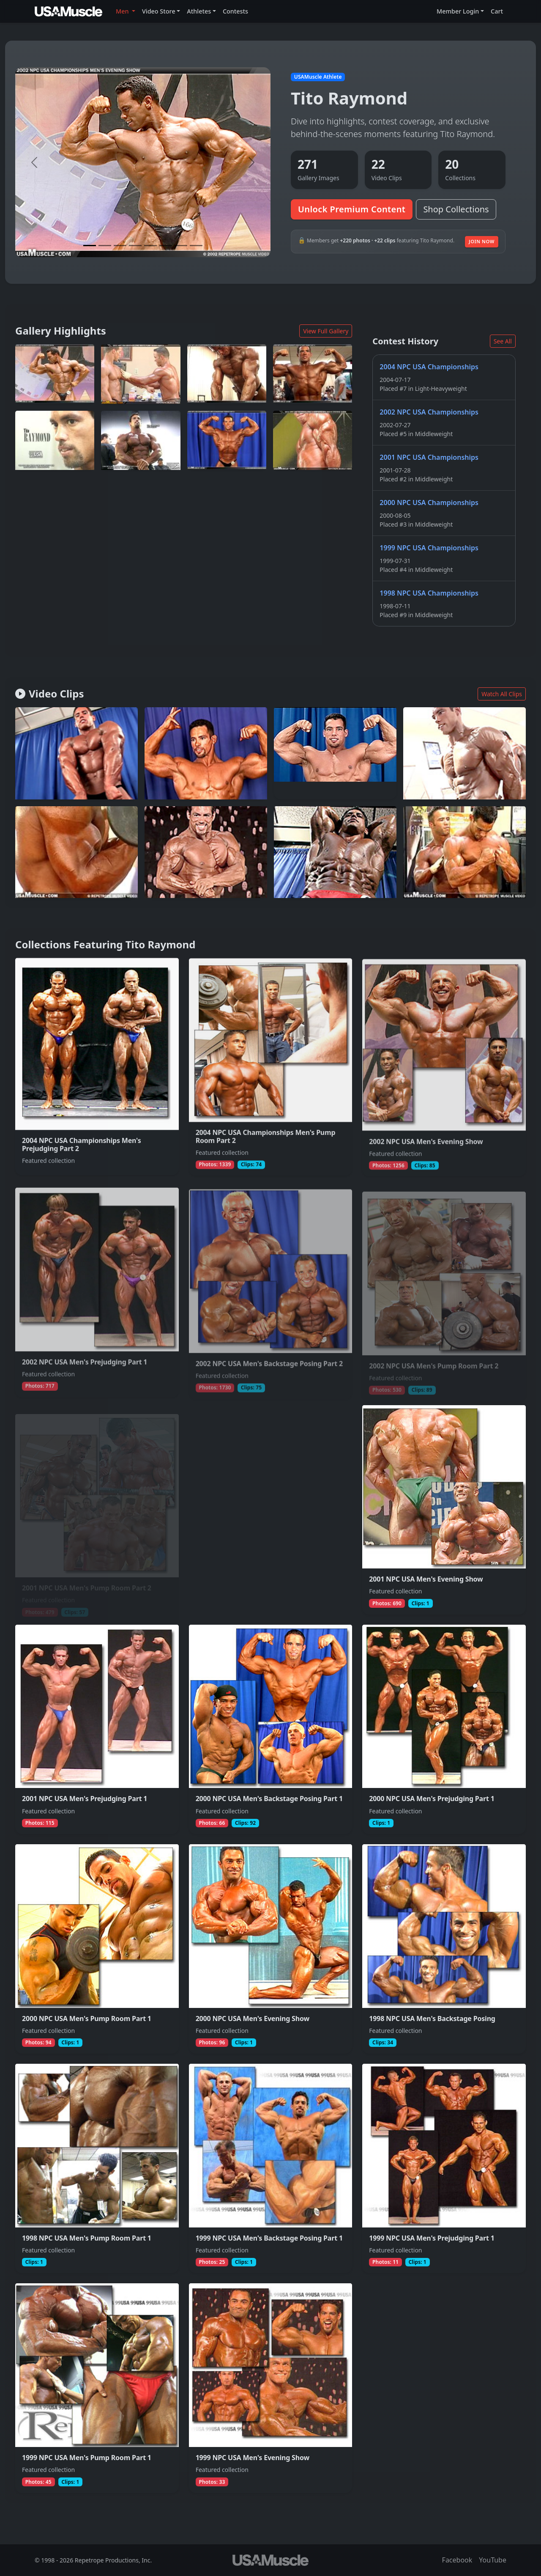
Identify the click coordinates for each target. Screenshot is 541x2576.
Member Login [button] (458, 11)
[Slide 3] (120, 245)
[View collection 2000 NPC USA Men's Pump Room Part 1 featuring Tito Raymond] (97, 1949)
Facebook (457, 2560)
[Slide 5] (150, 245)
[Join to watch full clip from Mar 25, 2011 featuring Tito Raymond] (206, 755)
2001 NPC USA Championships (429, 457)
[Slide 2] (104, 245)
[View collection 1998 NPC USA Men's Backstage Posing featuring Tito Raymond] (444, 1949)
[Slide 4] (135, 245)
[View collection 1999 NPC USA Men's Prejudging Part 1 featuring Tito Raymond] (444, 2168)
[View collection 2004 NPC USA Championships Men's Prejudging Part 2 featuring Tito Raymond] (97, 1066)
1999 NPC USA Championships (429, 547)
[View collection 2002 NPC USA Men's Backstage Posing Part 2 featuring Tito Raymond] (270, 1290)
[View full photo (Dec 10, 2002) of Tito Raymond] (54, 374)
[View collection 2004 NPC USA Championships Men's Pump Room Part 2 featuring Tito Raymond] (270, 1066)
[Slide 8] (196, 245)
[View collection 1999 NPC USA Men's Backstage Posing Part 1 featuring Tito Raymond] (270, 2168)
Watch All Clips (501, 694)
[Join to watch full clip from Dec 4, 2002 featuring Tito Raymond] (464, 852)
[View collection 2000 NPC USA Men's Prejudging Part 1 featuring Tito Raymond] (444, 1729)
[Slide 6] (165, 245)
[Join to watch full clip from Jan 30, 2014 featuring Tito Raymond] (335, 852)
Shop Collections (456, 209)
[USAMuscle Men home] (68, 11)
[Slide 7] (181, 245)
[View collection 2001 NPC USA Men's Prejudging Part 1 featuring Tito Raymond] (97, 1729)
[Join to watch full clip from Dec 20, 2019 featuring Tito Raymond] (335, 757)
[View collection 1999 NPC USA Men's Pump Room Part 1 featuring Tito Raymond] (97, 2388)
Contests (235, 11)
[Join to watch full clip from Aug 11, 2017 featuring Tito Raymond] (464, 759)
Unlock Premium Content (351, 209)
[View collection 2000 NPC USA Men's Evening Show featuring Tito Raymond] (270, 1949)
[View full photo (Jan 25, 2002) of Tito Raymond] (140, 374)
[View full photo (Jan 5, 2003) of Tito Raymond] (226, 374)
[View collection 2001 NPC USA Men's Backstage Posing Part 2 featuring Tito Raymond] (270, 1510)
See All (503, 341)
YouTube (492, 2560)
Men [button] (123, 11)
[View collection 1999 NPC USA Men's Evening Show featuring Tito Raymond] (270, 2388)
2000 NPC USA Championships (429, 502)
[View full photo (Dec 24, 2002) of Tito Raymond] (226, 440)
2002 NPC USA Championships (429, 412)
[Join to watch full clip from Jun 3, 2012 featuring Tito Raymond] (76, 755)
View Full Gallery (325, 331)
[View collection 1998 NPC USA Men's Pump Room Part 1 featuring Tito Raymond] (97, 2168)
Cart (497, 11)
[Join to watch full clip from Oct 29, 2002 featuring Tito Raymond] (76, 861)
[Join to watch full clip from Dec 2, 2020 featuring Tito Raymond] (206, 862)
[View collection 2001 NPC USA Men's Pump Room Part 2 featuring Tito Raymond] (97, 1510)
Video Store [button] (158, 11)
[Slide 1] (89, 245)
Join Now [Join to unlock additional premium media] (482, 241)
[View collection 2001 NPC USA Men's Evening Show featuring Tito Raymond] (444, 1510)
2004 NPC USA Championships (429, 366)
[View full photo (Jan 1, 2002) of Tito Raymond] (54, 440)
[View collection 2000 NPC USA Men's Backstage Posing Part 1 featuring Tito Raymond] (270, 1729)
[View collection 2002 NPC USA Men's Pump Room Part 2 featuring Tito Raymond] (444, 1290)
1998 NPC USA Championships (429, 593)
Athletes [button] (199, 11)
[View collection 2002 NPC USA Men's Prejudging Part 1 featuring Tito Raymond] (97, 1290)
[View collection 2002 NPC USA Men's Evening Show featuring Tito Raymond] (444, 1066)
